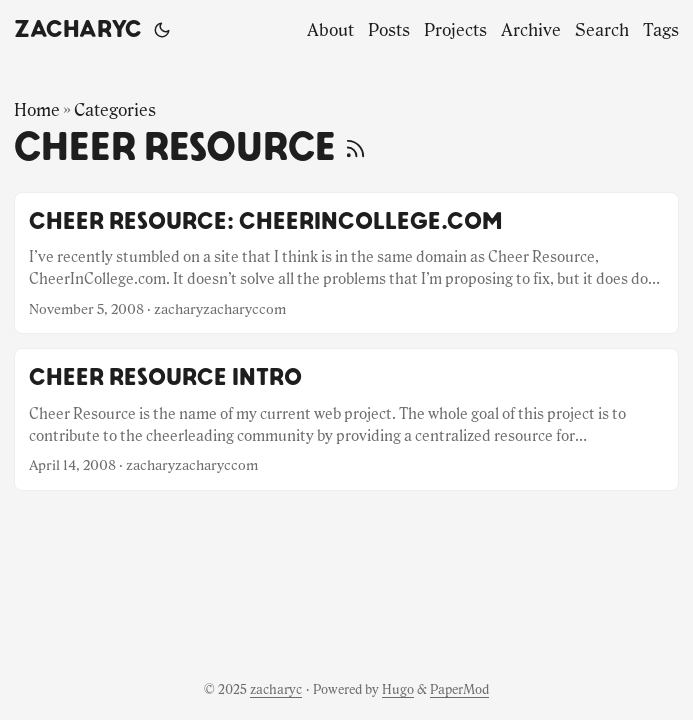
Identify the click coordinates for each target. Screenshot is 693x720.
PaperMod (459, 689)
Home (37, 110)
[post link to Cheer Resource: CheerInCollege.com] (346, 263)
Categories (115, 110)
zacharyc (78, 30)
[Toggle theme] (162, 30)
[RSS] (355, 148)
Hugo (398, 689)
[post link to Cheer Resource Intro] (346, 419)
